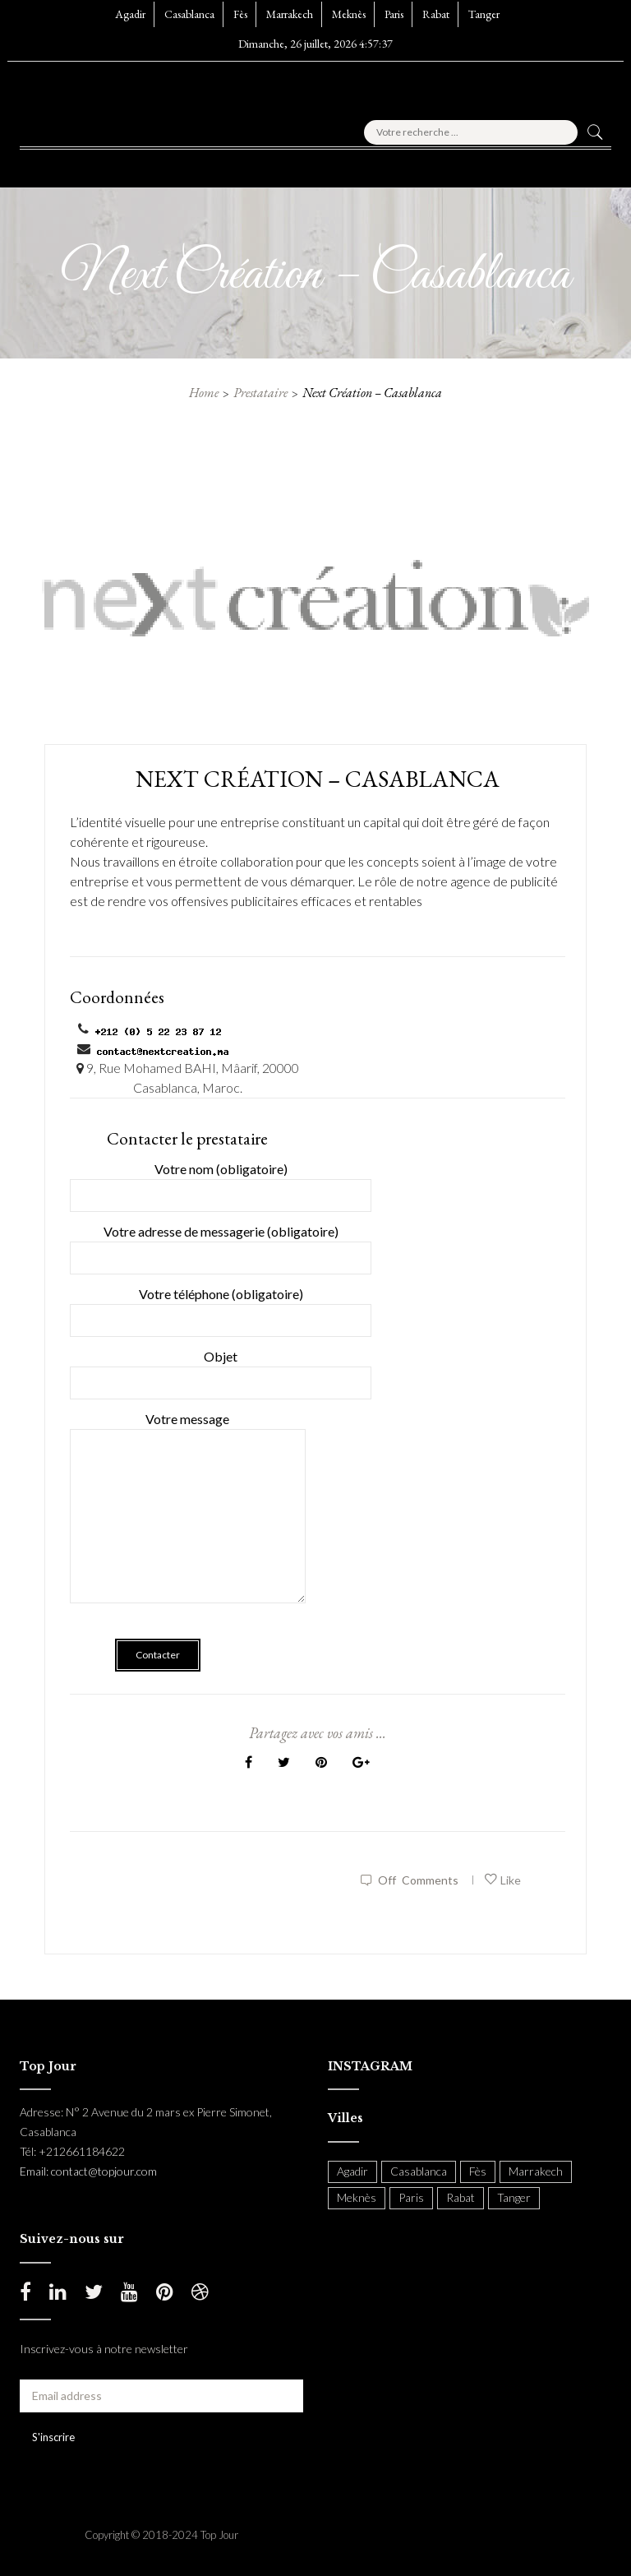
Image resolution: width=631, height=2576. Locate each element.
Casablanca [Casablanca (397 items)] (418, 2171)
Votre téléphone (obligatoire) (220, 1307)
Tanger (484, 14)
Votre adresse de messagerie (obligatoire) (220, 1244)
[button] (60, 163)
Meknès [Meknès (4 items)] (356, 2197)
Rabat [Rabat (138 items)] (460, 2197)
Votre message (188, 1518)
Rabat (435, 14)
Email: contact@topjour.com (88, 2171)
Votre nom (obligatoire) (220, 1182)
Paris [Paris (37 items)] (411, 2197)
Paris (394, 14)
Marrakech (289, 14)
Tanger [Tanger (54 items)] (514, 2197)
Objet (220, 1369)
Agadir (130, 14)
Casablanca (189, 14)
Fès (240, 14)
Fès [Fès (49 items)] (477, 2171)
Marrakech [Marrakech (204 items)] (536, 2171)
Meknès (349, 14)
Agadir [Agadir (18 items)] (352, 2171)
